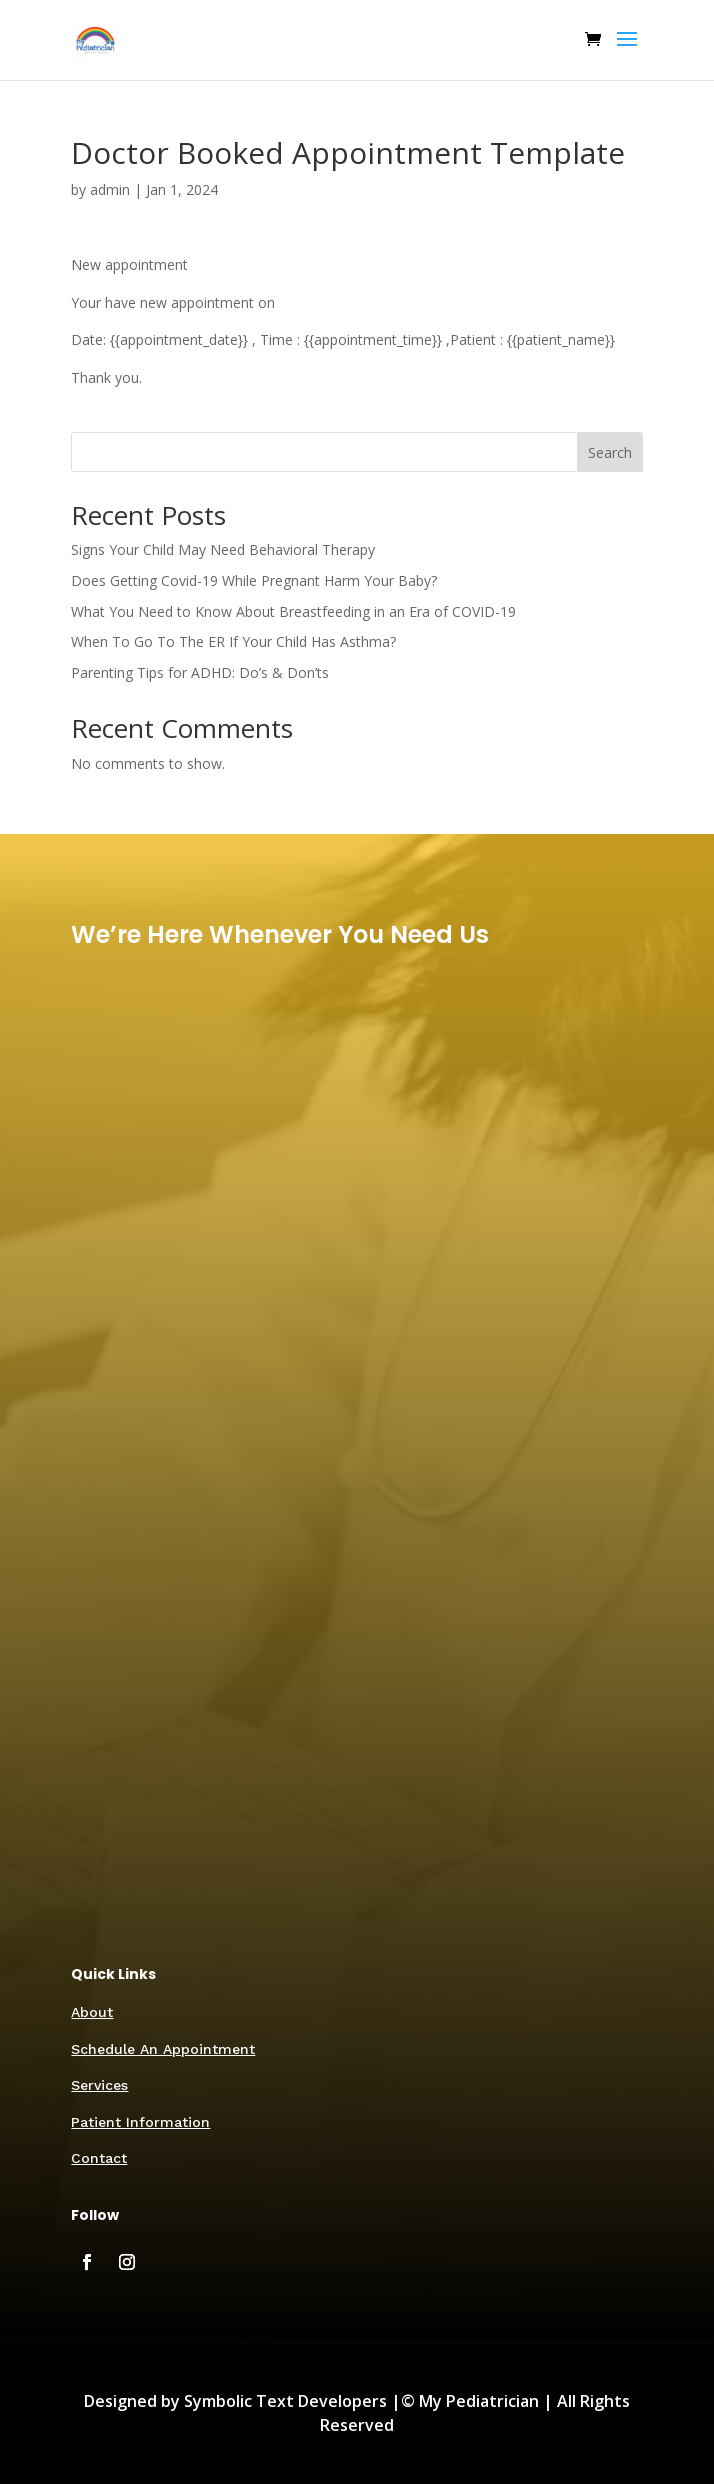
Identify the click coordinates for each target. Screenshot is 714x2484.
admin (110, 189)
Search (610, 452)
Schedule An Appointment (163, 2049)
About (92, 2012)
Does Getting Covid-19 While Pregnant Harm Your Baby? (254, 580)
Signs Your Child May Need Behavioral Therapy (223, 549)
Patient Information (140, 2122)
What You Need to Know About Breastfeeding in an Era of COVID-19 (293, 611)
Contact (99, 2158)
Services (99, 2085)
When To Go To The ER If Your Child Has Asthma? (233, 641)
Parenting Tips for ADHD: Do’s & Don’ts (200, 672)
